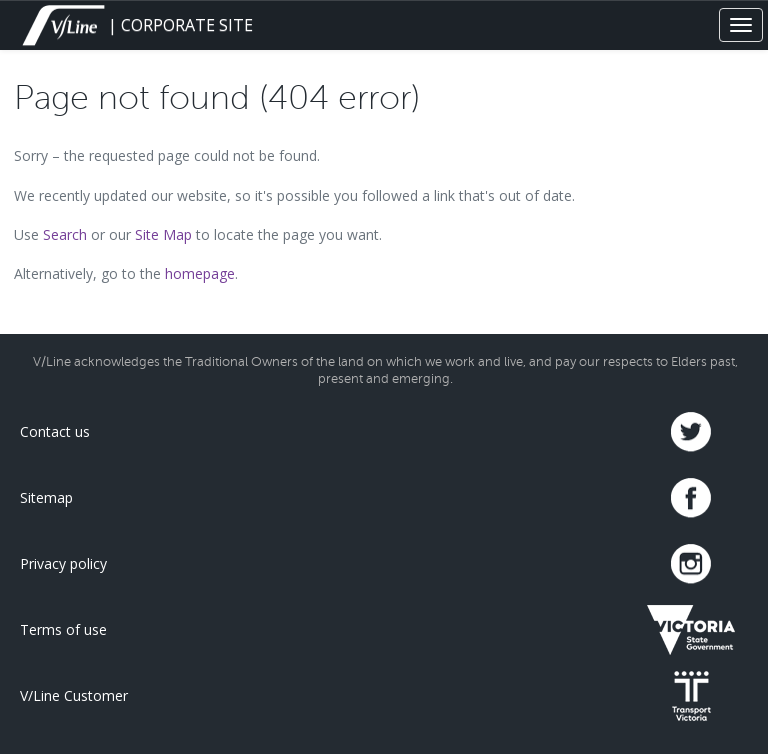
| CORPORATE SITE (135, 25)
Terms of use (63, 629)
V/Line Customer (74, 695)
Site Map (163, 234)
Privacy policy (63, 563)
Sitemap (46, 497)
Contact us (55, 431)
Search (65, 234)
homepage (200, 273)
